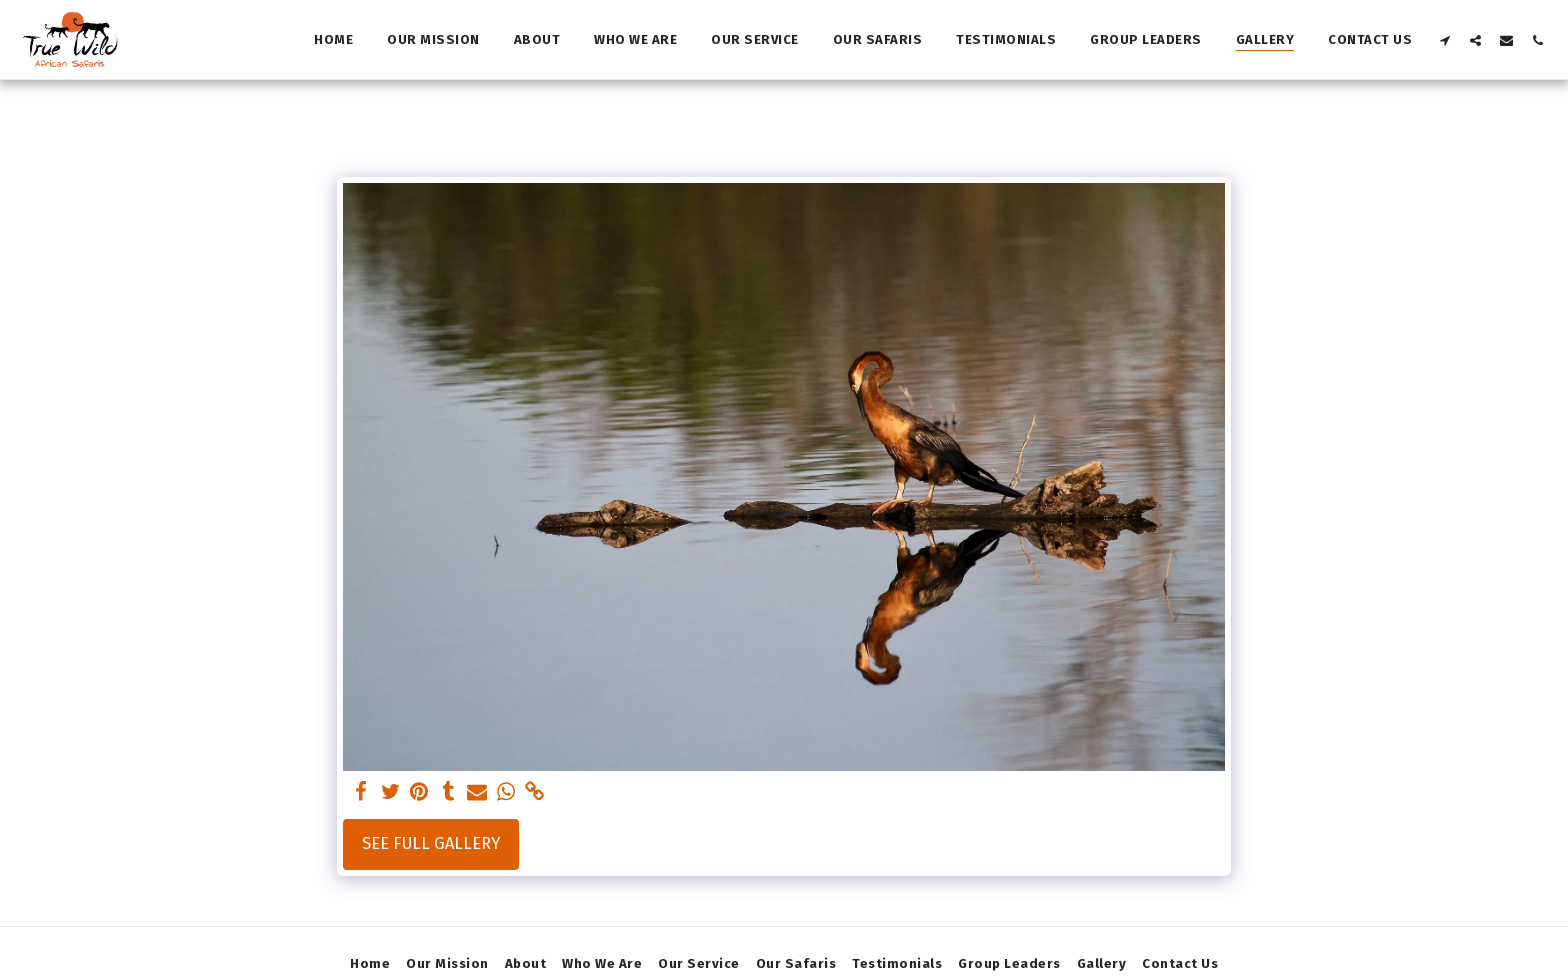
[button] (1444, 40)
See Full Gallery (431, 843)
